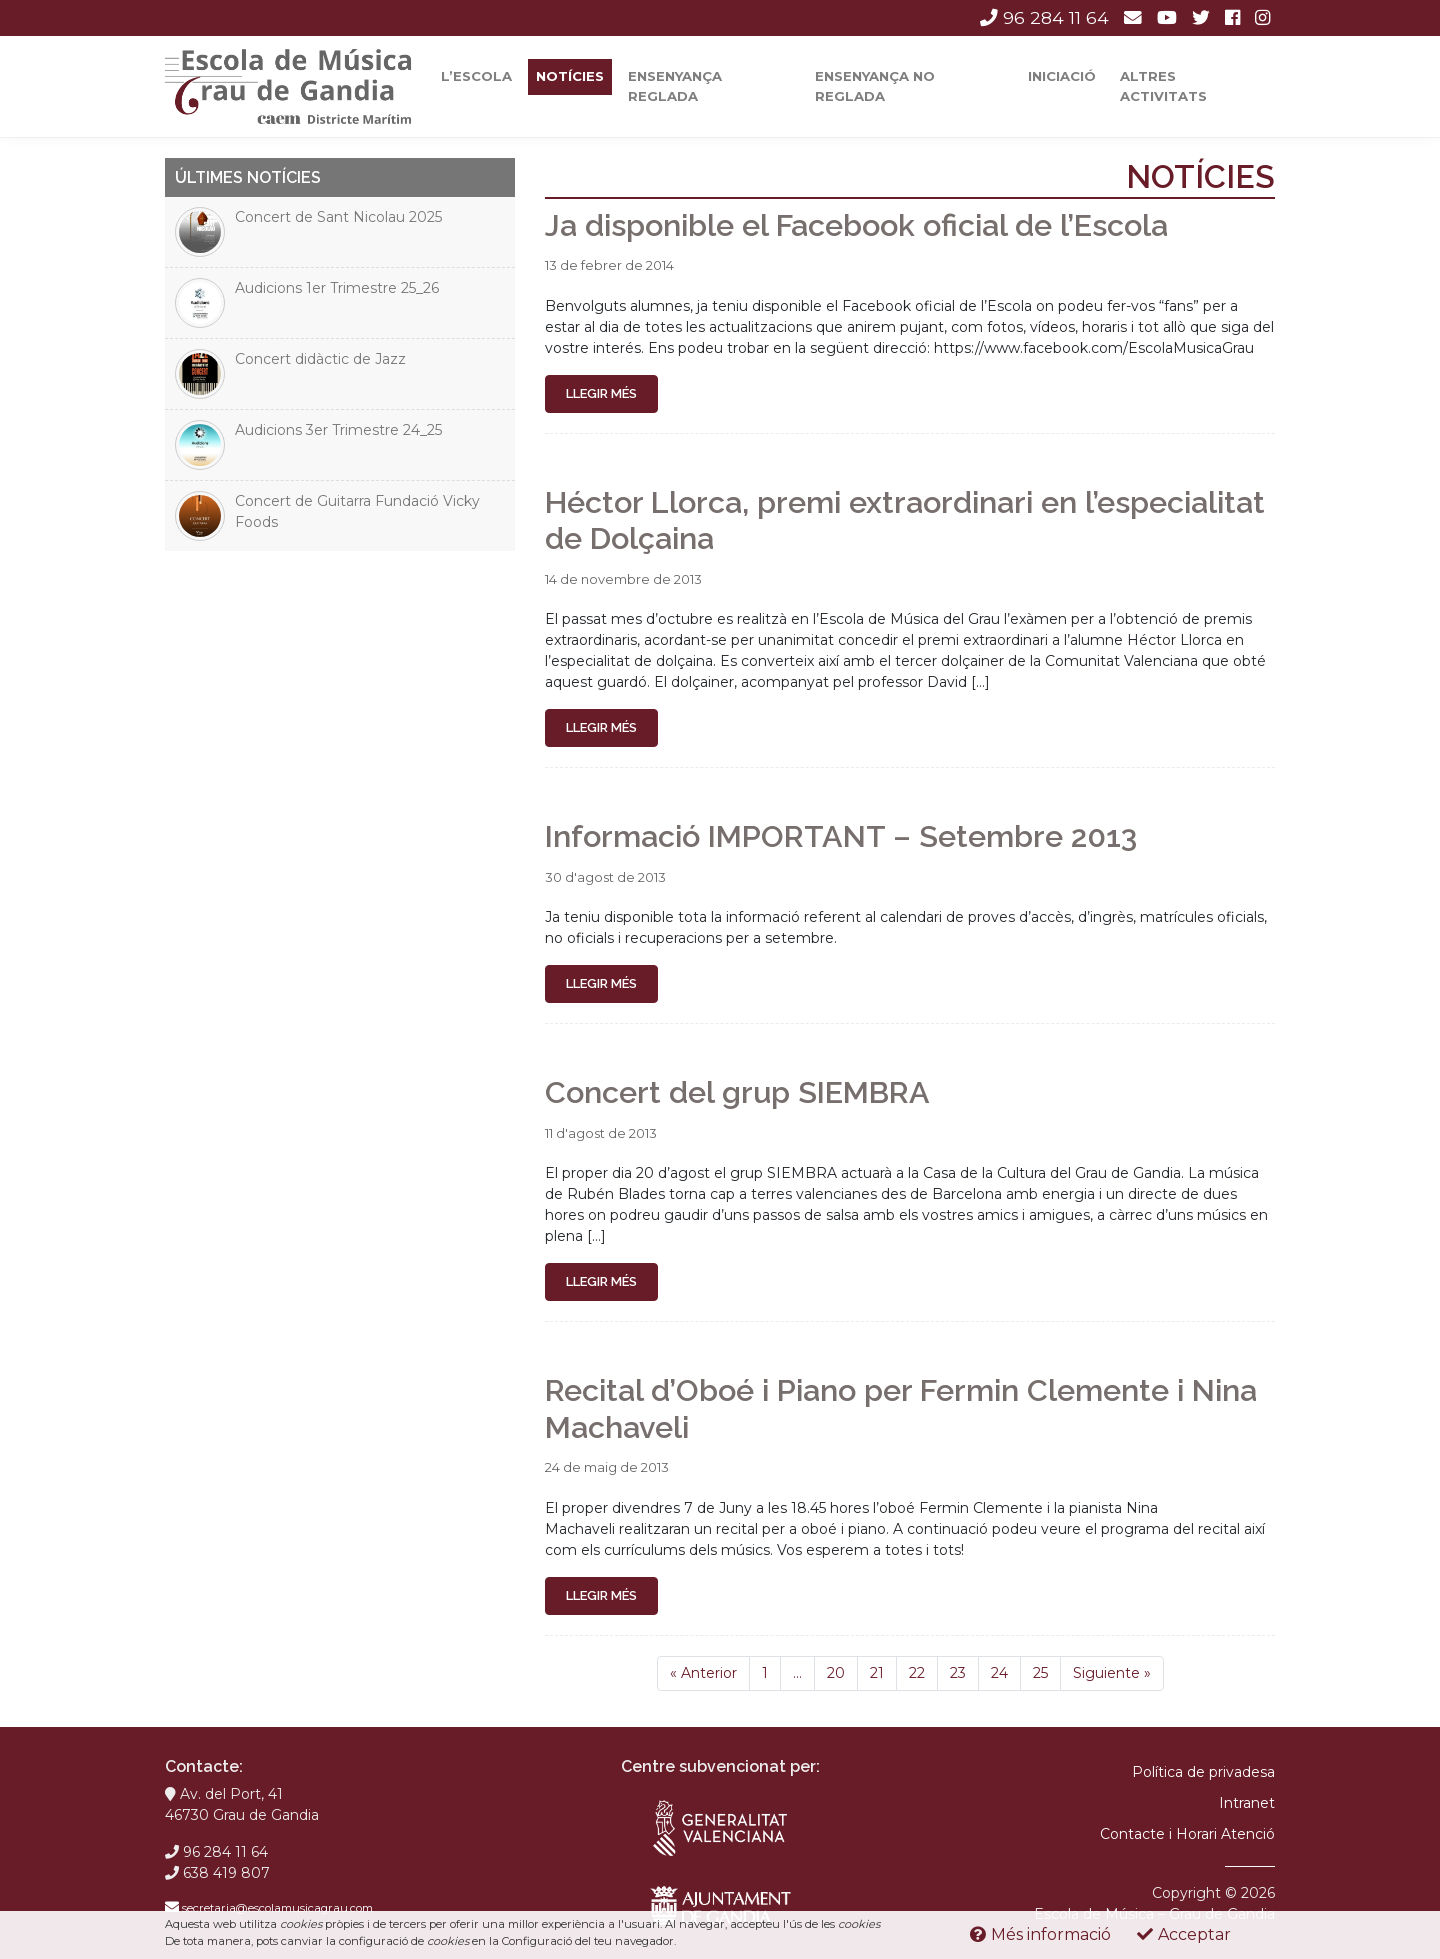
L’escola (476, 76)
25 (1040, 1673)
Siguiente (1112, 1673)
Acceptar (1184, 1934)
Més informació (1040, 1934)
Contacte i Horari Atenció (1187, 1834)
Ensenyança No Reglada (875, 86)
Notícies (570, 76)
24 (999, 1673)
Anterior (703, 1673)
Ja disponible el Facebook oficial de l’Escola (856, 225)
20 (836, 1673)
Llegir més (601, 393)
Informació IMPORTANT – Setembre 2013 (841, 836)
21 (877, 1673)
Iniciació (1062, 76)
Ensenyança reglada (675, 86)
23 (958, 1673)
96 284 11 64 (1044, 17)
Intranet (1247, 1803)
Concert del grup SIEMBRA (737, 1092)
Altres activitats (1163, 86)
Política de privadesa (1203, 1772)
